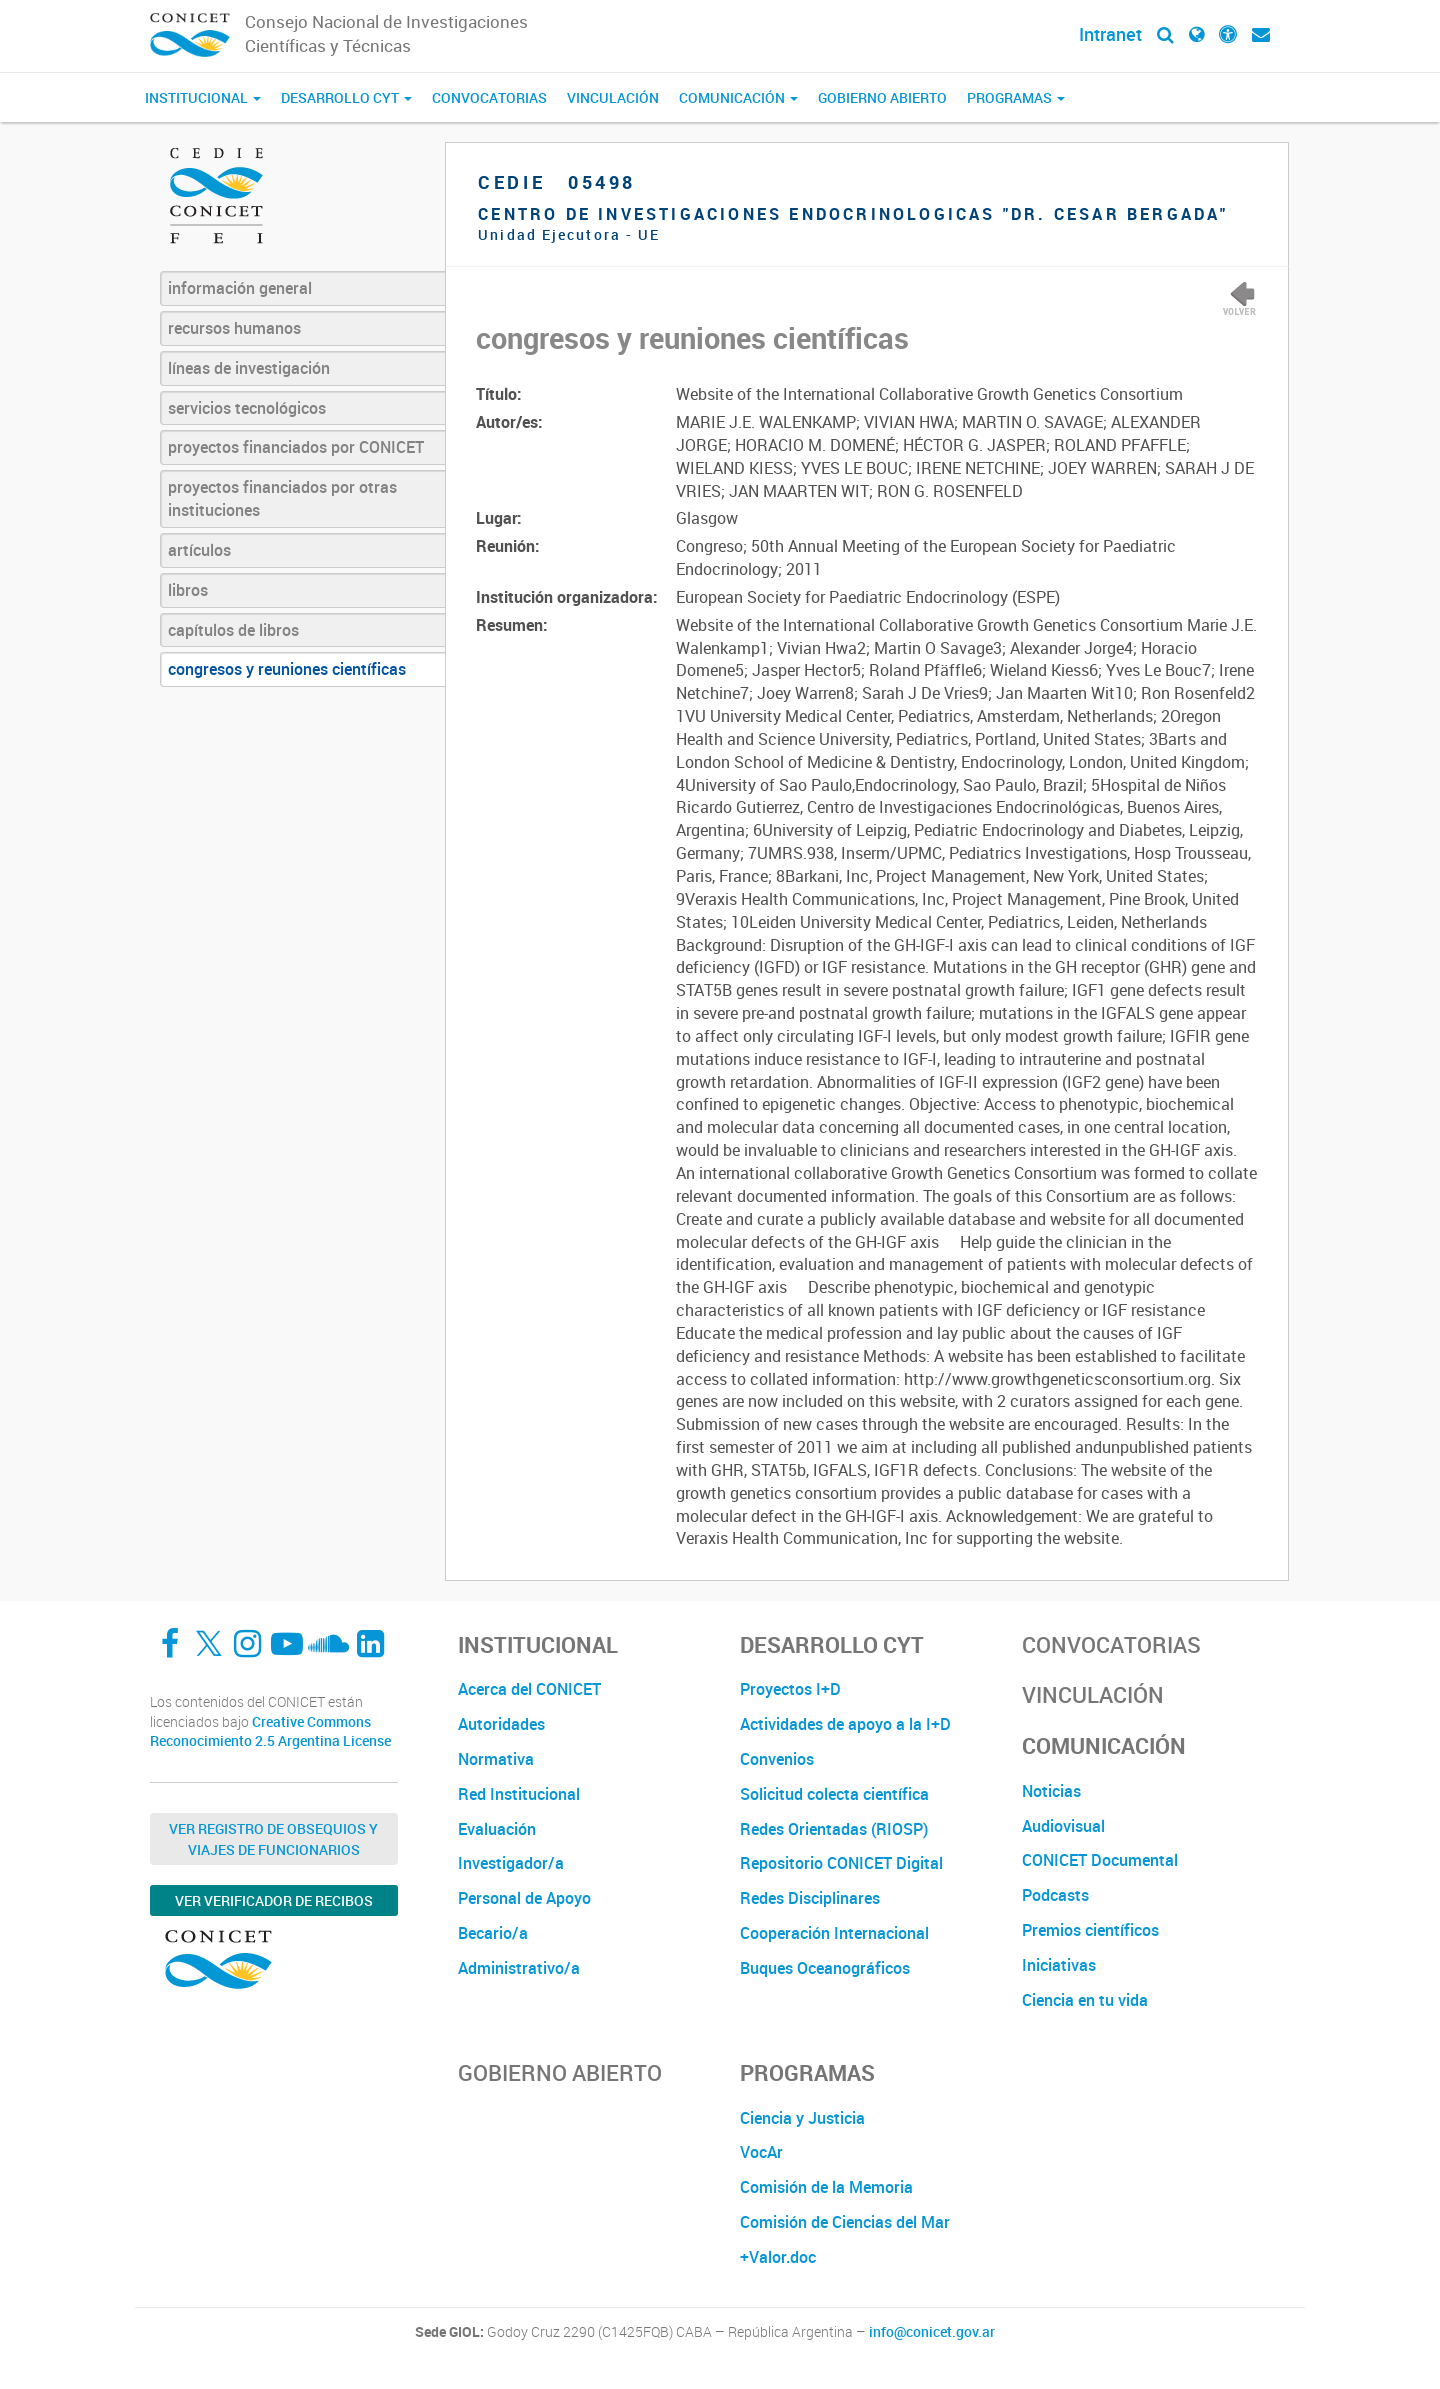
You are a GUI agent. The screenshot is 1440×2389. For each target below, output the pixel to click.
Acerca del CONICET (529, 1689)
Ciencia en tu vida (1085, 2000)
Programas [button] (1016, 97)
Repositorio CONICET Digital (841, 1863)
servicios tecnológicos (247, 408)
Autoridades (501, 1724)
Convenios (777, 1759)
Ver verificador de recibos (274, 1900)
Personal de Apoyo (524, 1898)
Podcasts (1055, 1895)
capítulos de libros (233, 630)
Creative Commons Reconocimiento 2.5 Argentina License (270, 1731)
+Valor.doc (778, 2257)
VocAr (761, 2152)
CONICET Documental (1100, 1860)
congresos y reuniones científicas (287, 669)
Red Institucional (519, 1794)
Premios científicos (1090, 1930)
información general (240, 288)
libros (188, 590)
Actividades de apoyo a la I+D (845, 1724)
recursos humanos (234, 328)
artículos (199, 550)
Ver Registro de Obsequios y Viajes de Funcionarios (273, 1839)
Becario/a (493, 1933)
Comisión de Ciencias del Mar (845, 2222)
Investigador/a (511, 1863)
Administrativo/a (519, 1968)
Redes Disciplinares (810, 1898)
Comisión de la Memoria (826, 2187)
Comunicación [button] (738, 97)
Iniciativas (1059, 1965)
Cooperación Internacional (834, 1933)
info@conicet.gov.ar (932, 2332)
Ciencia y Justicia (802, 2118)
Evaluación (497, 1829)
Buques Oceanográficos (825, 1968)
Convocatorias (489, 97)
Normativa (496, 1759)
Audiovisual (1063, 1826)
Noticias (1051, 1791)
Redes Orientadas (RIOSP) (834, 1829)
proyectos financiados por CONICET (296, 447)
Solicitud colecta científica (834, 1794)
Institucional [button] (203, 97)
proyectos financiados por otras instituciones (282, 498)
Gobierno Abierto (882, 97)
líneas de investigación (249, 368)
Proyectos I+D (790, 1689)
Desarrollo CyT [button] (346, 97)
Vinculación (613, 97)
